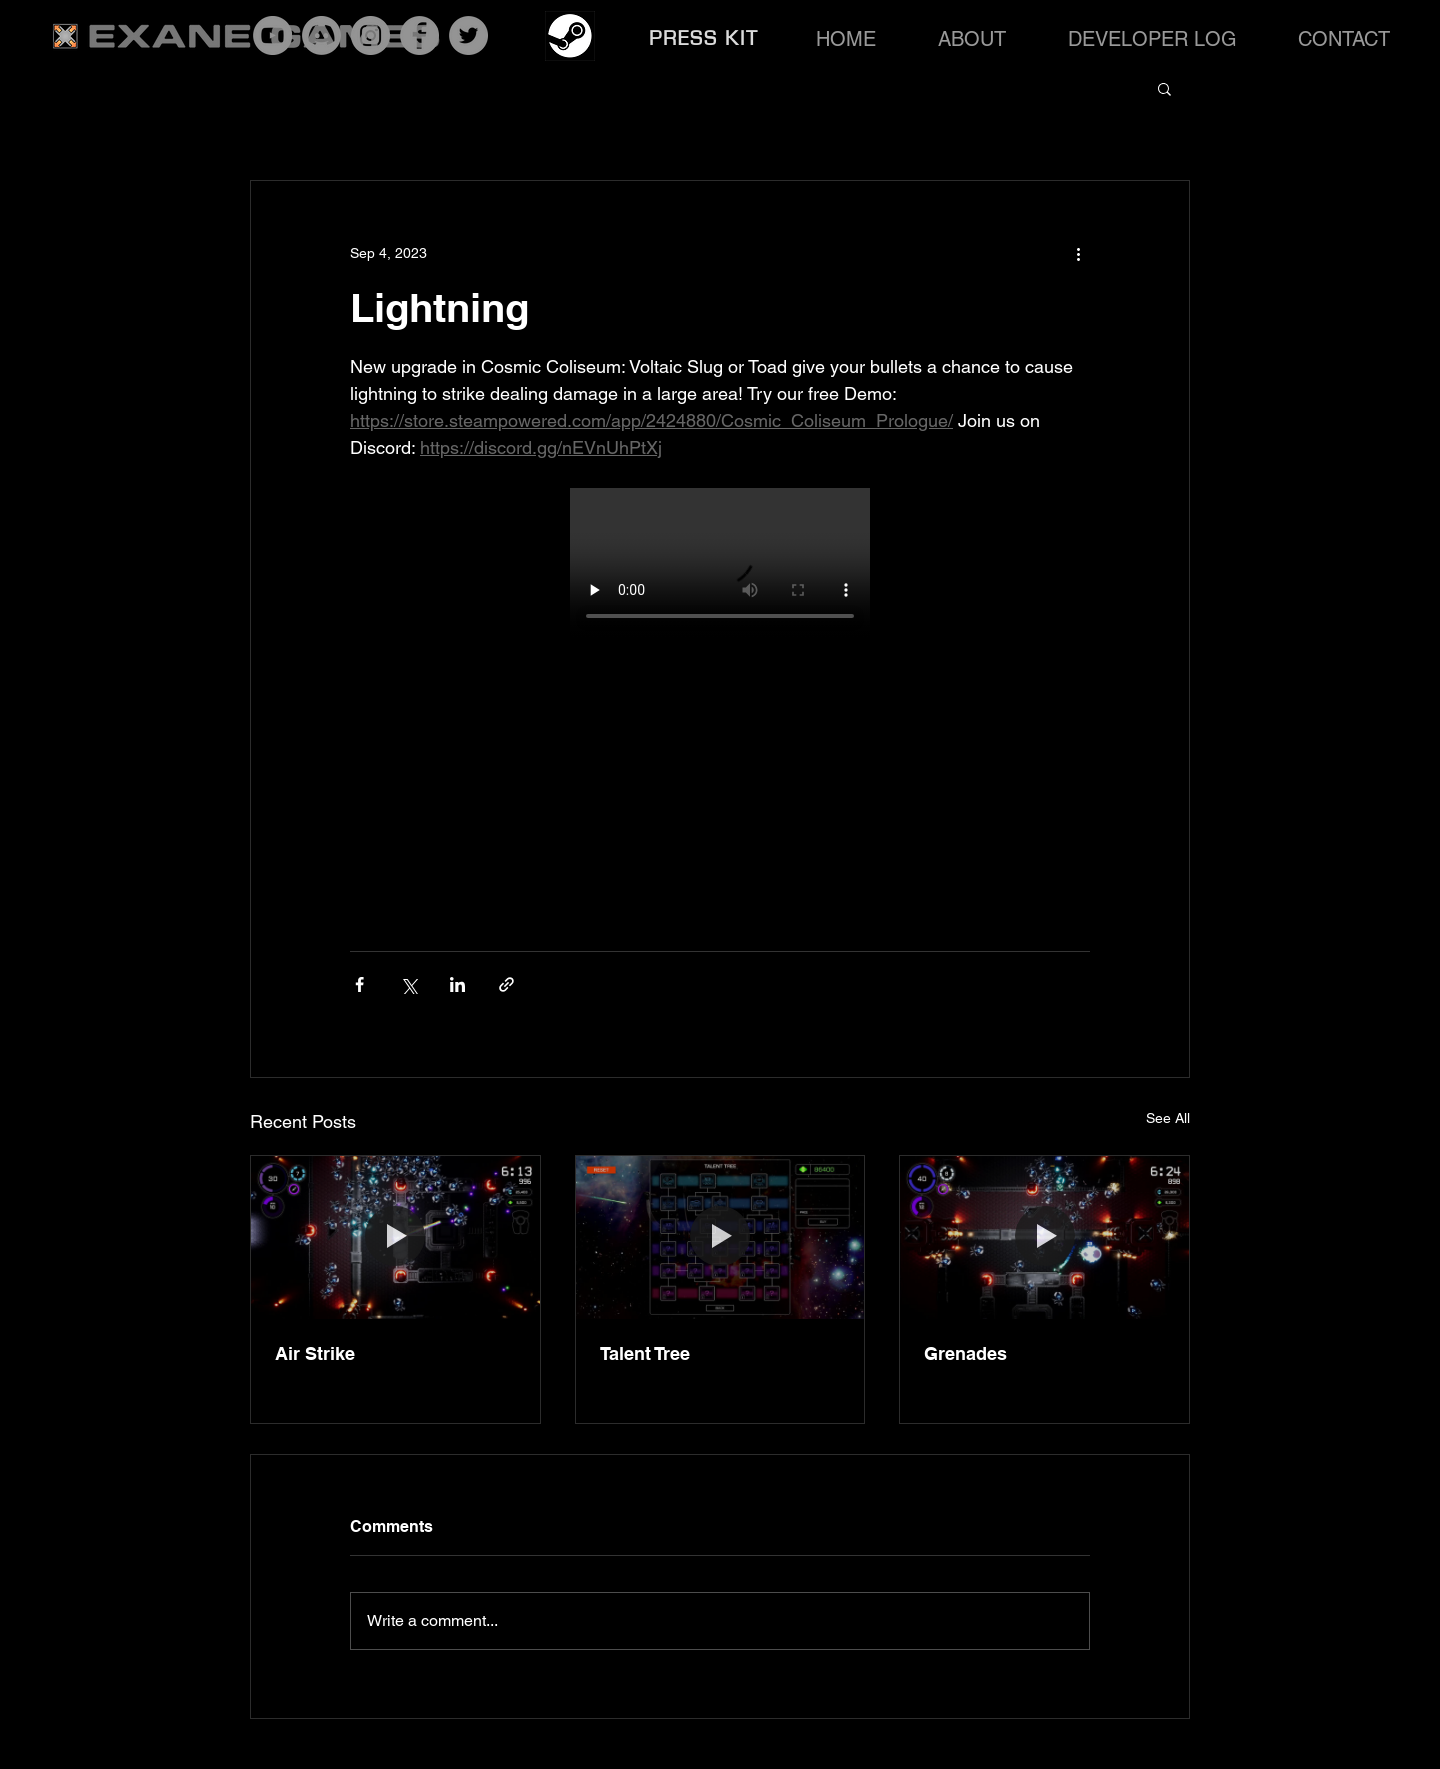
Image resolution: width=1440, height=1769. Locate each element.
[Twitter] (468, 35)
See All (1168, 1118)
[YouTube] (272, 35)
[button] (1164, 88)
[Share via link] (506, 984)
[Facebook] (419, 35)
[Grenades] (1044, 1237)
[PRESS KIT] (706, 38)
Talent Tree (645, 1353)
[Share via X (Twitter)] (408, 984)
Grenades (965, 1353)
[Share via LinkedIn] (457, 984)
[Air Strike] (395, 1237)
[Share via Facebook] (359, 984)
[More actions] (1078, 253)
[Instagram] (370, 35)
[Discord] (321, 35)
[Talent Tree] (720, 1237)
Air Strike (315, 1353)
